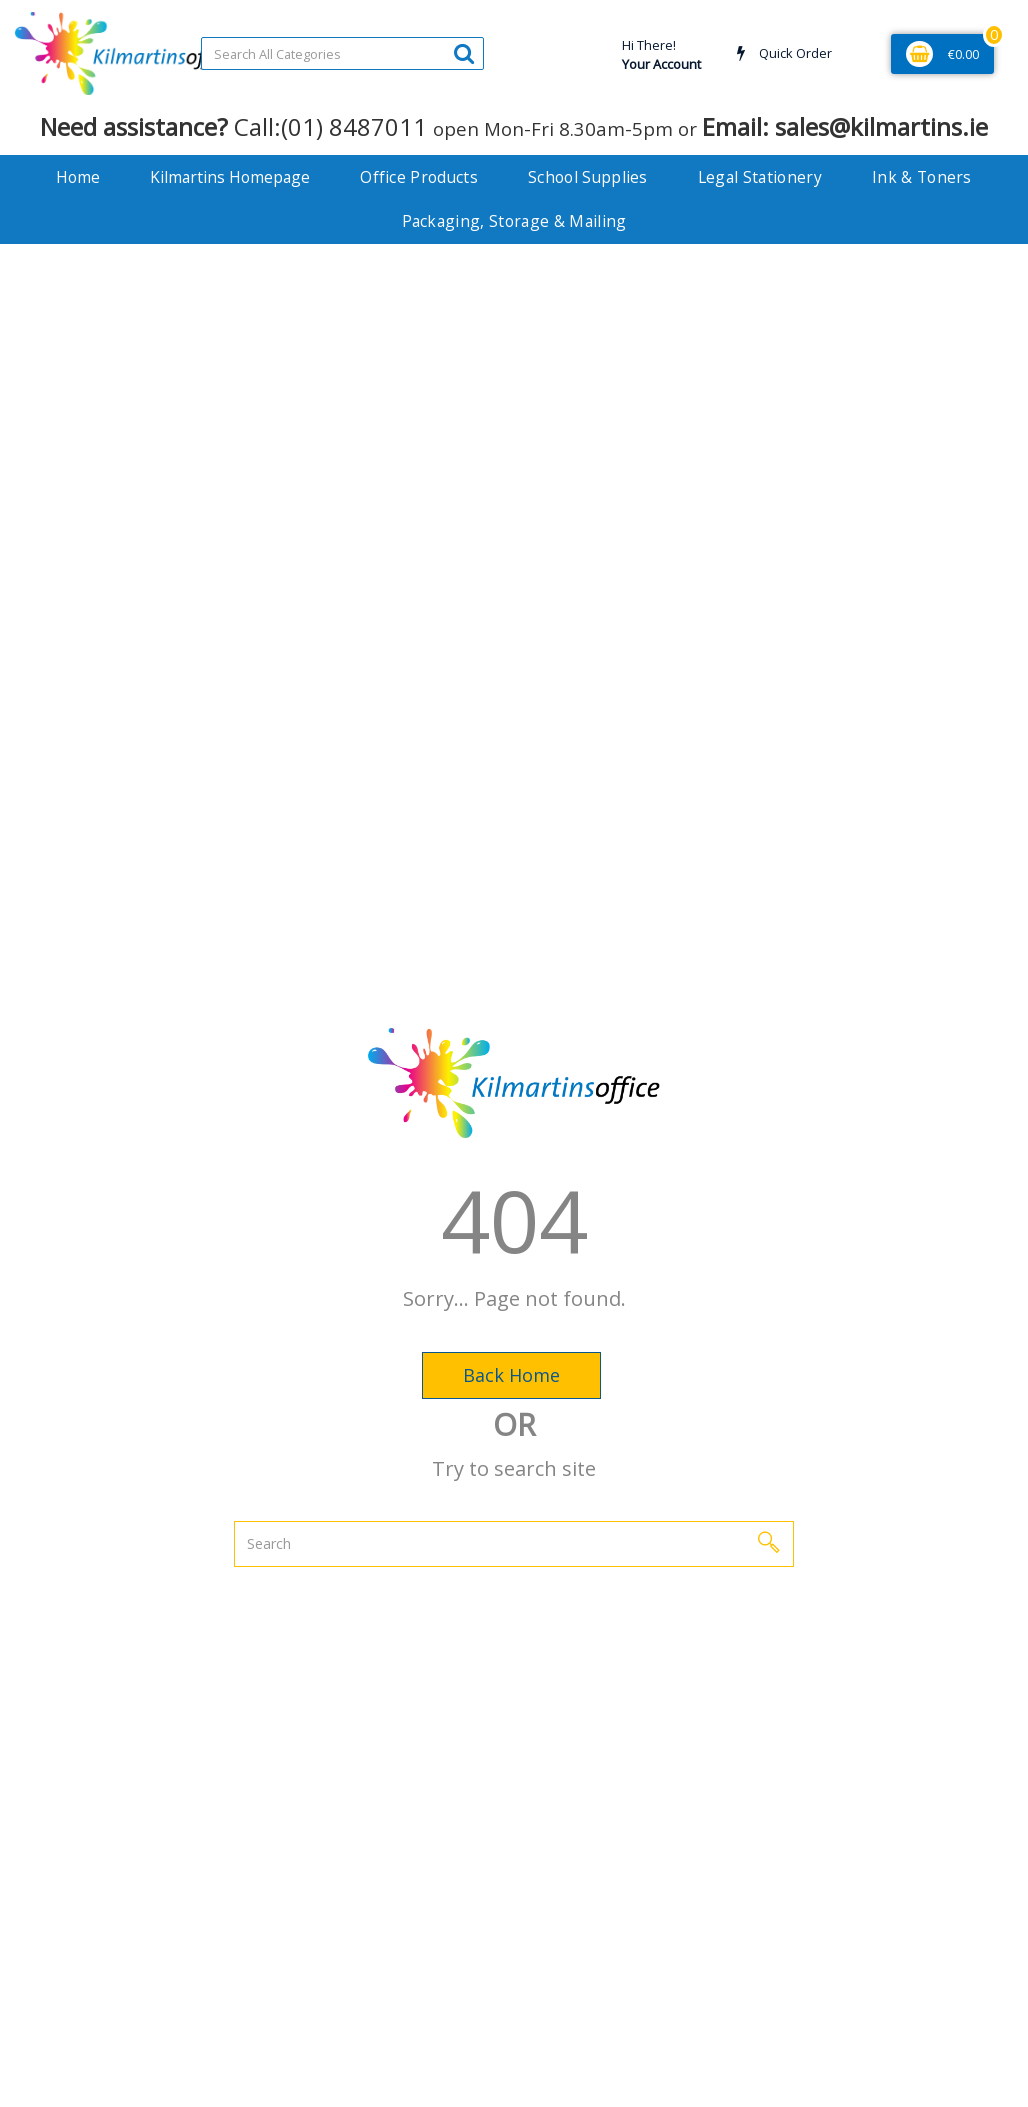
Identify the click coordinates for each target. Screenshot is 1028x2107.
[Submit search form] (464, 52)
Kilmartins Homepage (230, 177)
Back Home (511, 1375)
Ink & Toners (922, 177)
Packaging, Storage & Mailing (514, 221)
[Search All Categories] (342, 53)
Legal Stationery (760, 177)
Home (78, 177)
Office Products (419, 177)
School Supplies (588, 177)
